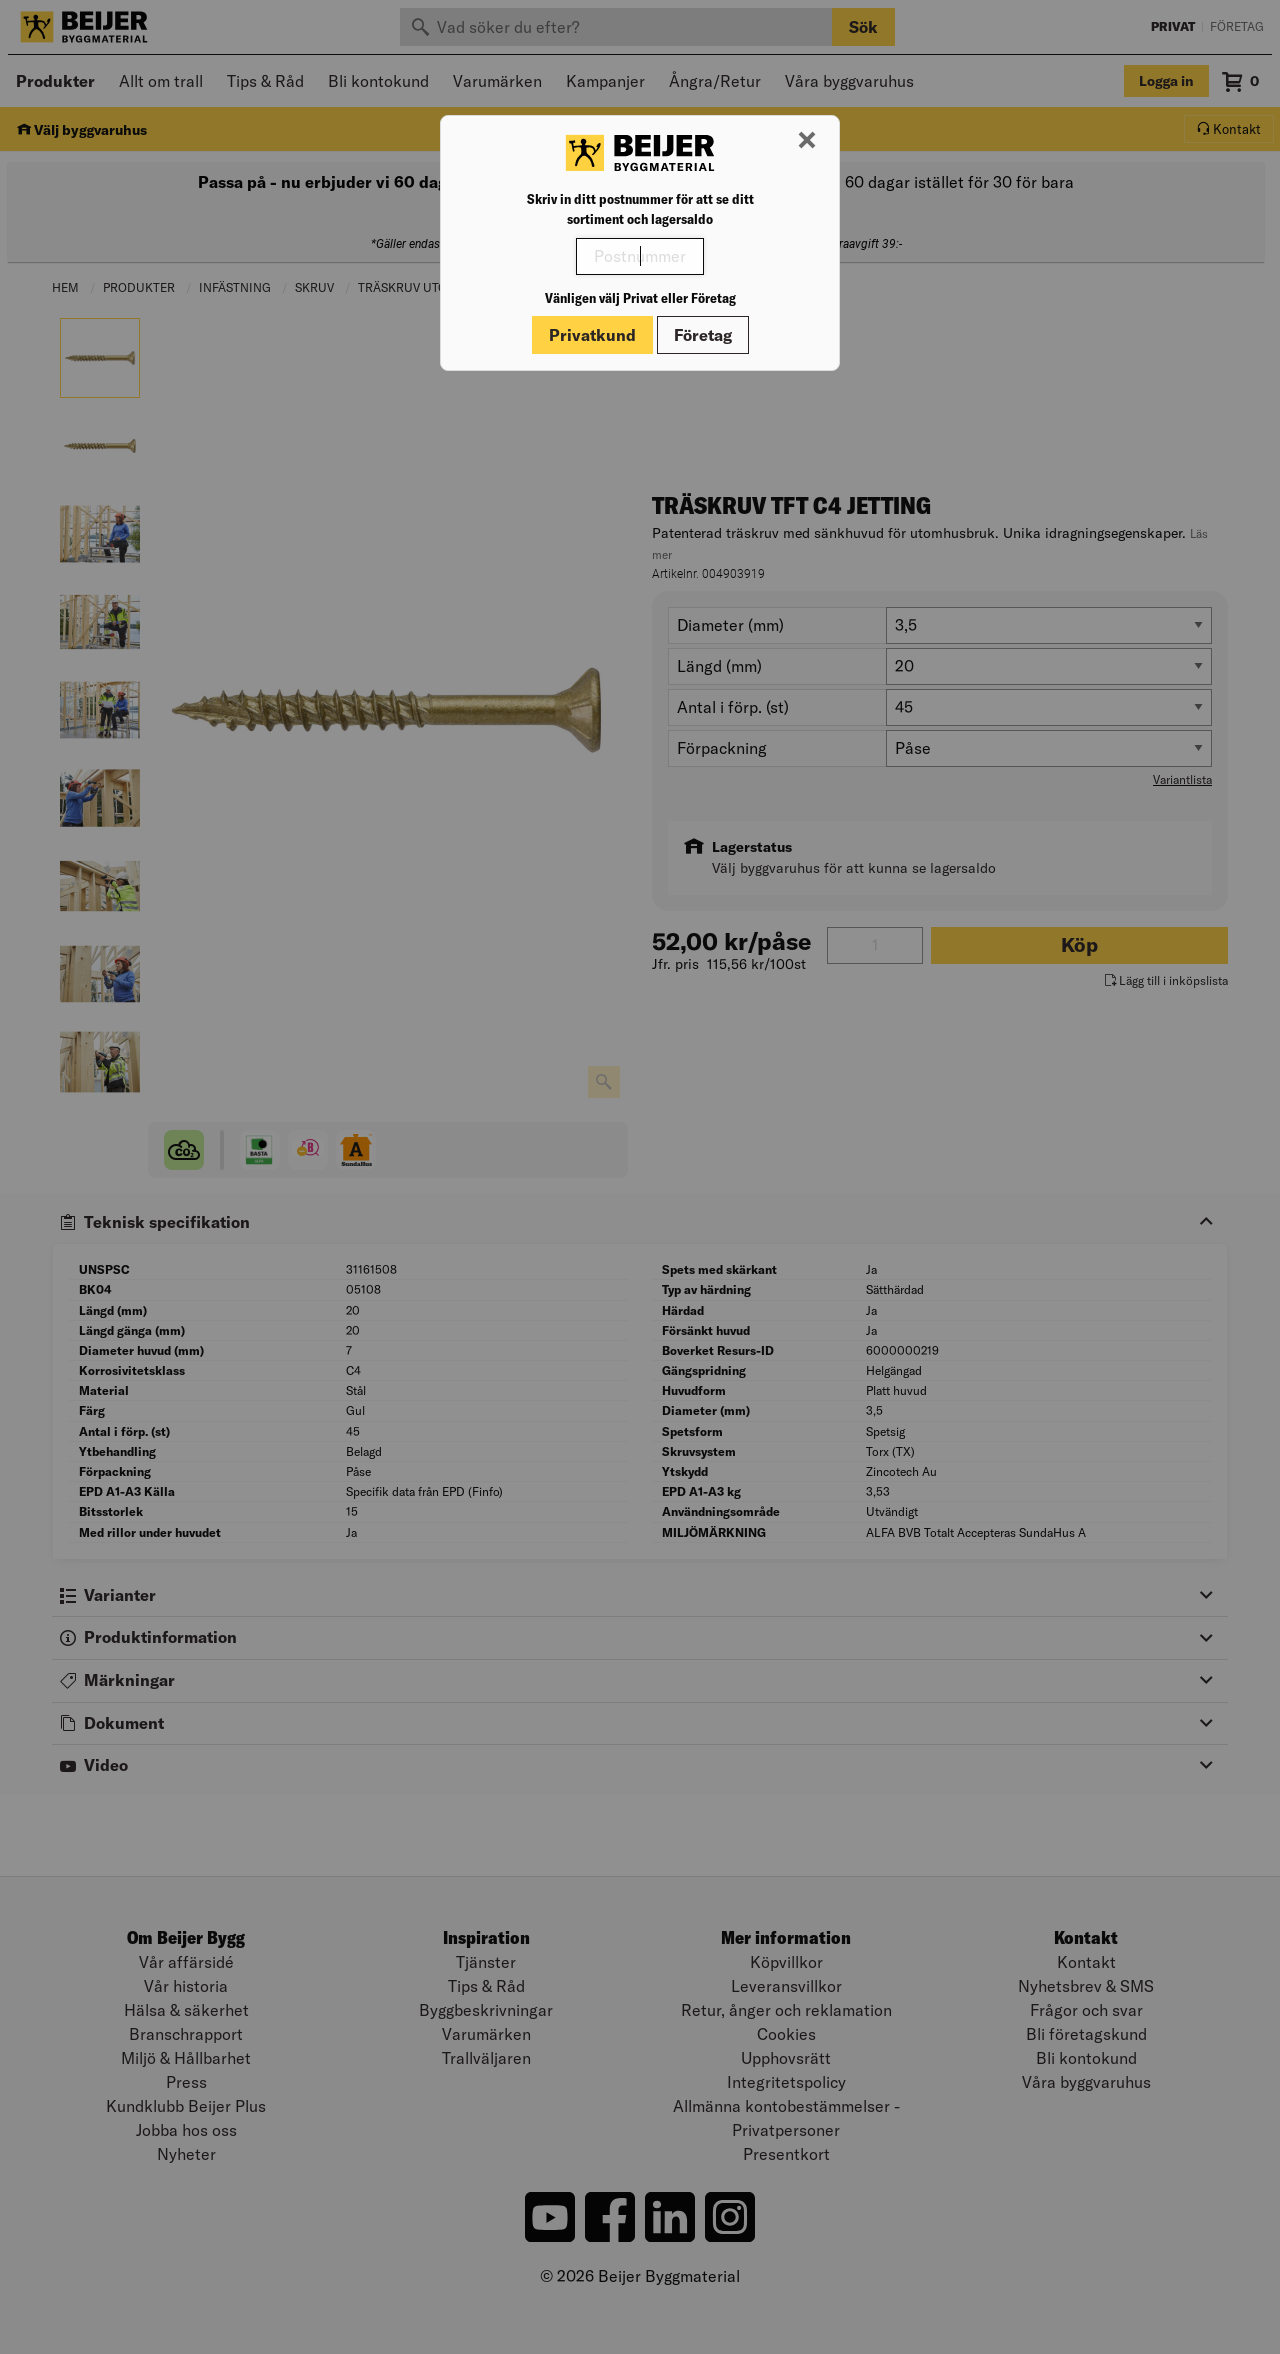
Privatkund (592, 335)
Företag (703, 335)
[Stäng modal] (807, 141)
